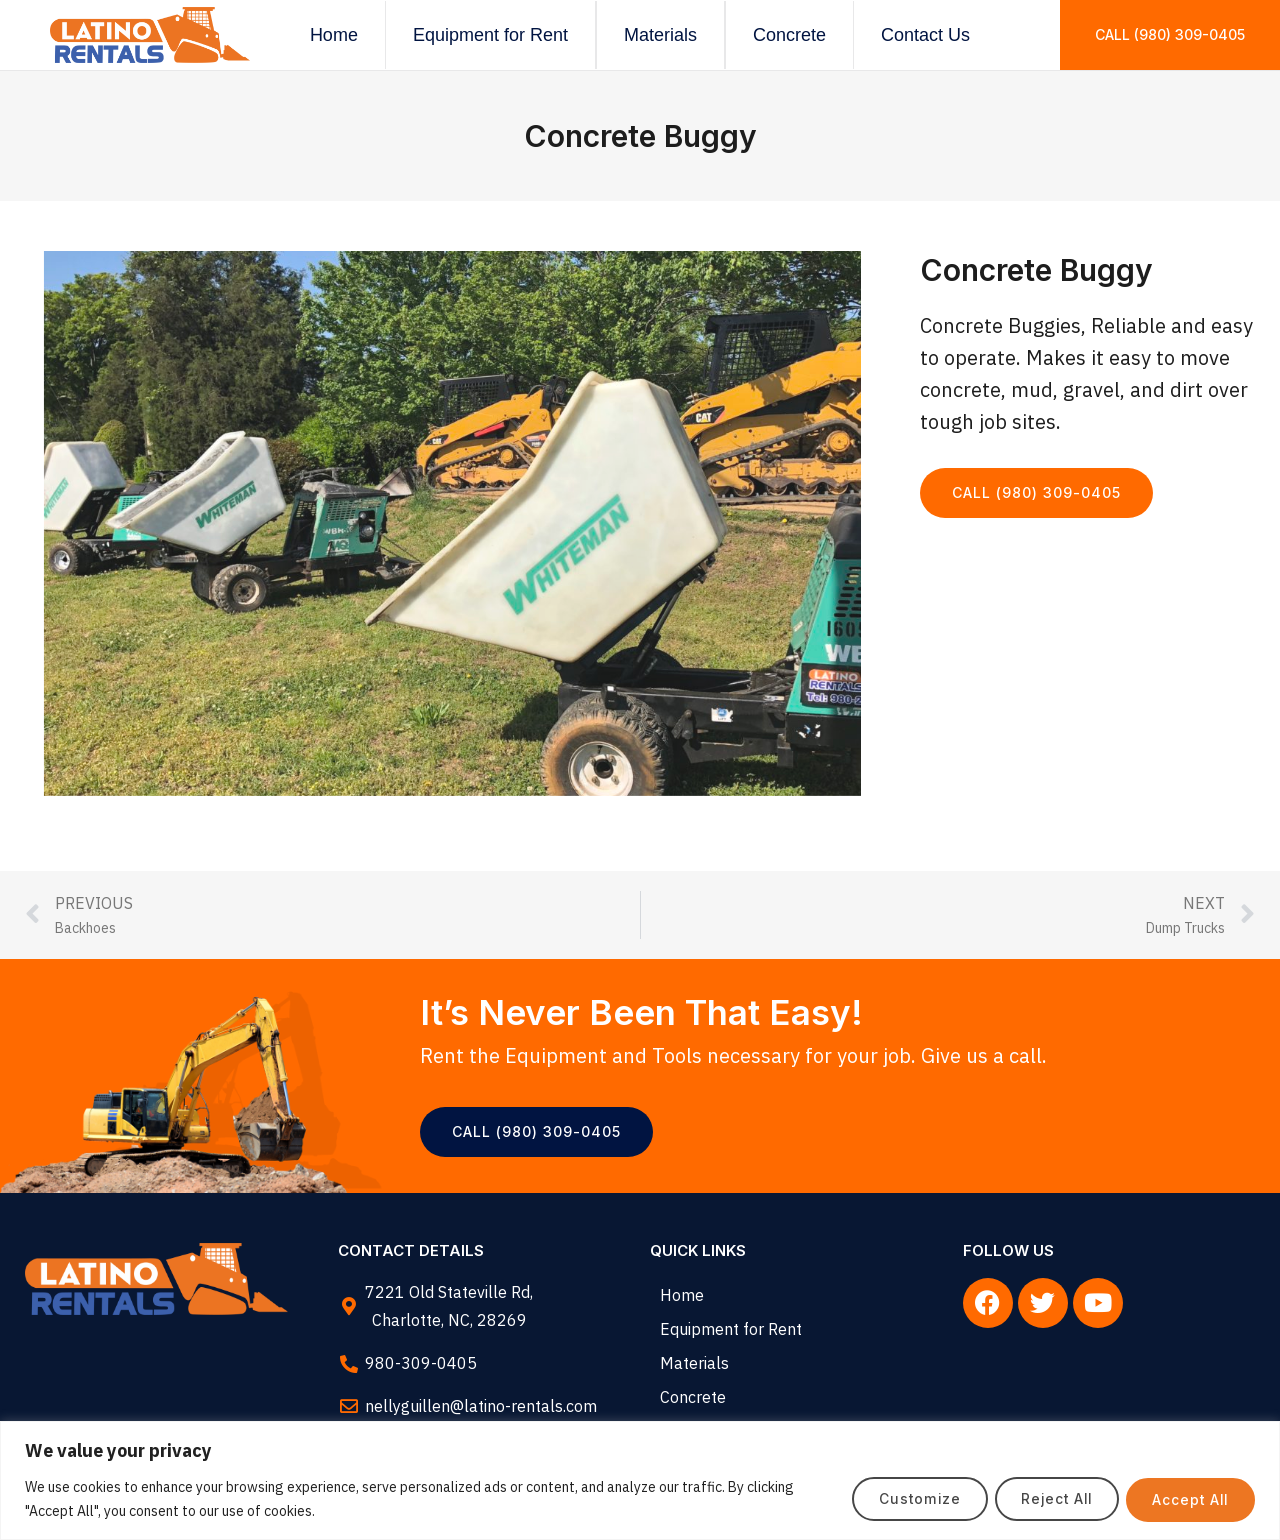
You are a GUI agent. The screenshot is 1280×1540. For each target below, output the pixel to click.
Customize (898, 1498)
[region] (640, 1480)
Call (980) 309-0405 (1170, 34)
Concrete (789, 35)
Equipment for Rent (490, 35)
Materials (660, 35)
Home (334, 35)
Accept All (1186, 1498)
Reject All (1043, 1498)
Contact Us (925, 35)
